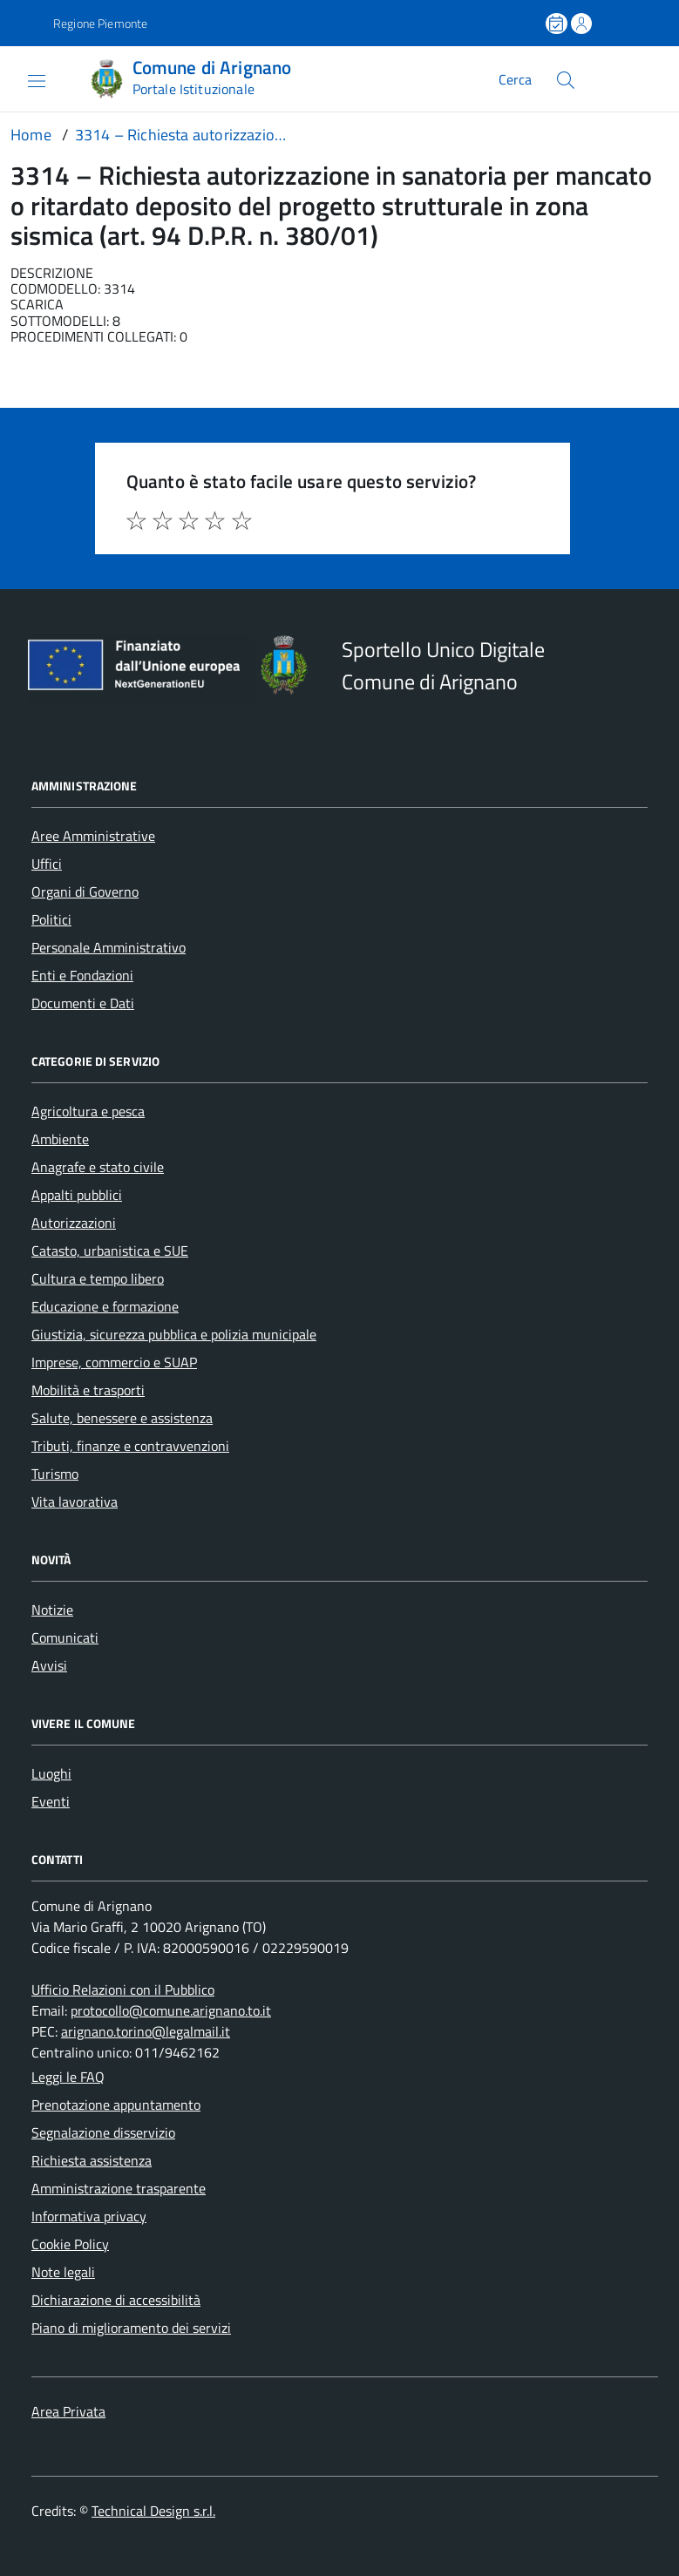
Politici (51, 919)
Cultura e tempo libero (97, 1278)
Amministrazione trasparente (118, 2188)
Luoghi (51, 1773)
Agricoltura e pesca (88, 1111)
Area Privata (68, 2411)
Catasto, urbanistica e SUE (109, 1250)
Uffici (46, 863)
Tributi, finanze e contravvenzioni (130, 1445)
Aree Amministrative (93, 835)
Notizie (52, 1609)
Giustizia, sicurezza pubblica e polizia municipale (173, 1334)
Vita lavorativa (74, 1501)
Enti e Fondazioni (82, 975)
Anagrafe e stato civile (97, 1166)
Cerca (515, 79)
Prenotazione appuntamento (115, 2104)
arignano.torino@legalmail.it (145, 2031)
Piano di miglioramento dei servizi (131, 2327)
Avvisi (49, 1665)
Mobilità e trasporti (88, 1390)
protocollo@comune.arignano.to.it (171, 2010)
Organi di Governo (85, 891)
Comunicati (64, 1637)
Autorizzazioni (73, 1222)
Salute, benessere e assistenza (122, 1417)
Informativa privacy (88, 2216)
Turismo (54, 1473)
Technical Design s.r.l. (153, 2510)
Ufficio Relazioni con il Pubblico (122, 1989)
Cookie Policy (70, 2244)
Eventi (50, 1801)
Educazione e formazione (105, 1306)
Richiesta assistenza (91, 2160)
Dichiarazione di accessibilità (115, 2299)
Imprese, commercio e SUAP (114, 1362)
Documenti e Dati (82, 1003)
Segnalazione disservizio (103, 2132)
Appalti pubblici (76, 1194)
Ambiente (60, 1139)
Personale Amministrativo (108, 947)
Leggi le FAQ (68, 2076)
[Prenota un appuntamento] (558, 23)
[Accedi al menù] (23, 79)
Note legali (63, 2271)
